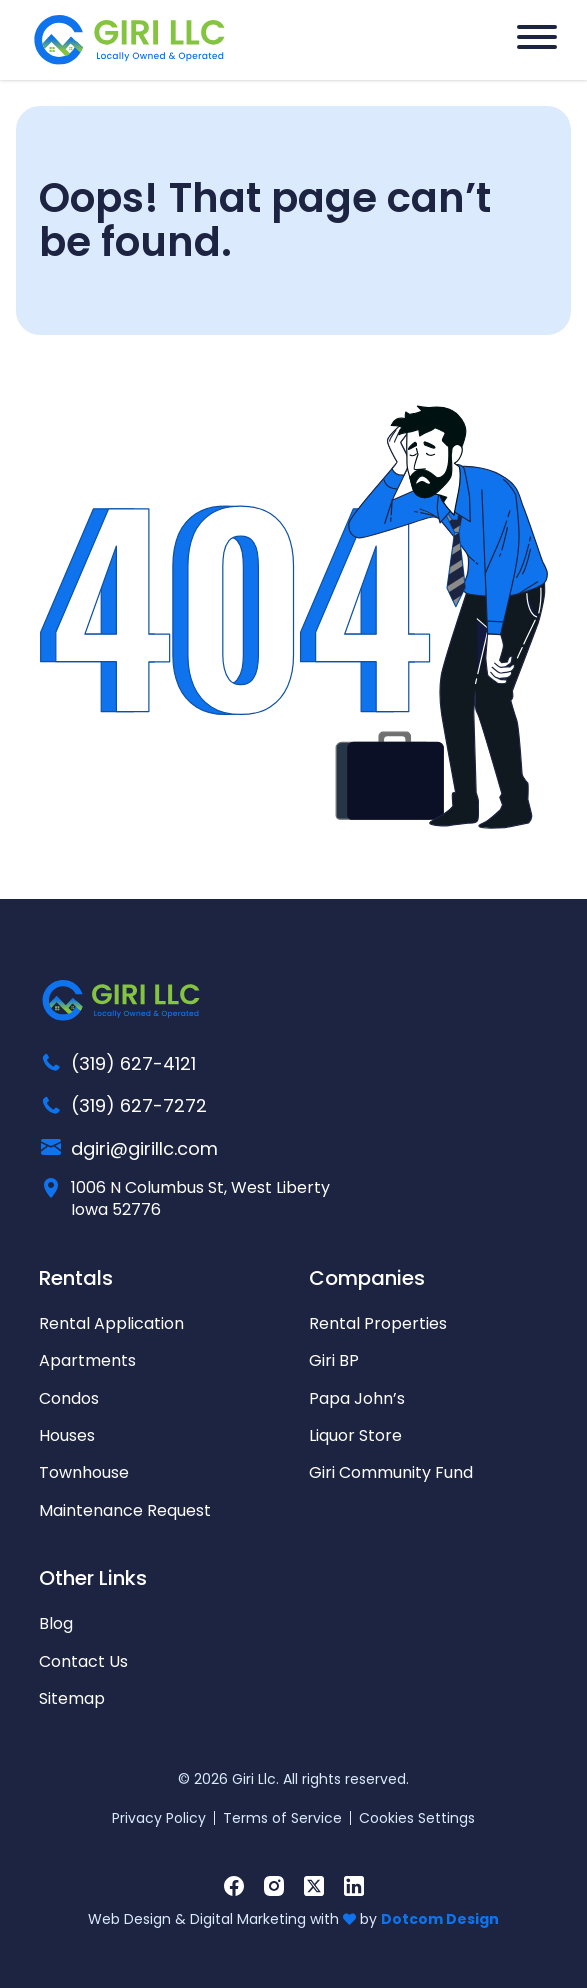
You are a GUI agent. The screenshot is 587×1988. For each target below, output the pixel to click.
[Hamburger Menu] (537, 37)
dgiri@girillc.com (144, 1148)
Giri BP (334, 1360)
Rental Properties (378, 1323)
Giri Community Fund (391, 1472)
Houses (67, 1435)
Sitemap (72, 1698)
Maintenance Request (125, 1510)
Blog (56, 1623)
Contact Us (83, 1661)
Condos (69, 1398)
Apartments (87, 1360)
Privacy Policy (159, 1818)
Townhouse (84, 1472)
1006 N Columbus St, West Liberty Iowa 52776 (200, 1199)
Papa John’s (357, 1398)
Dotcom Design (440, 1919)
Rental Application (111, 1323)
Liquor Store (355, 1435)
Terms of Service (282, 1818)
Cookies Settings (417, 1818)
